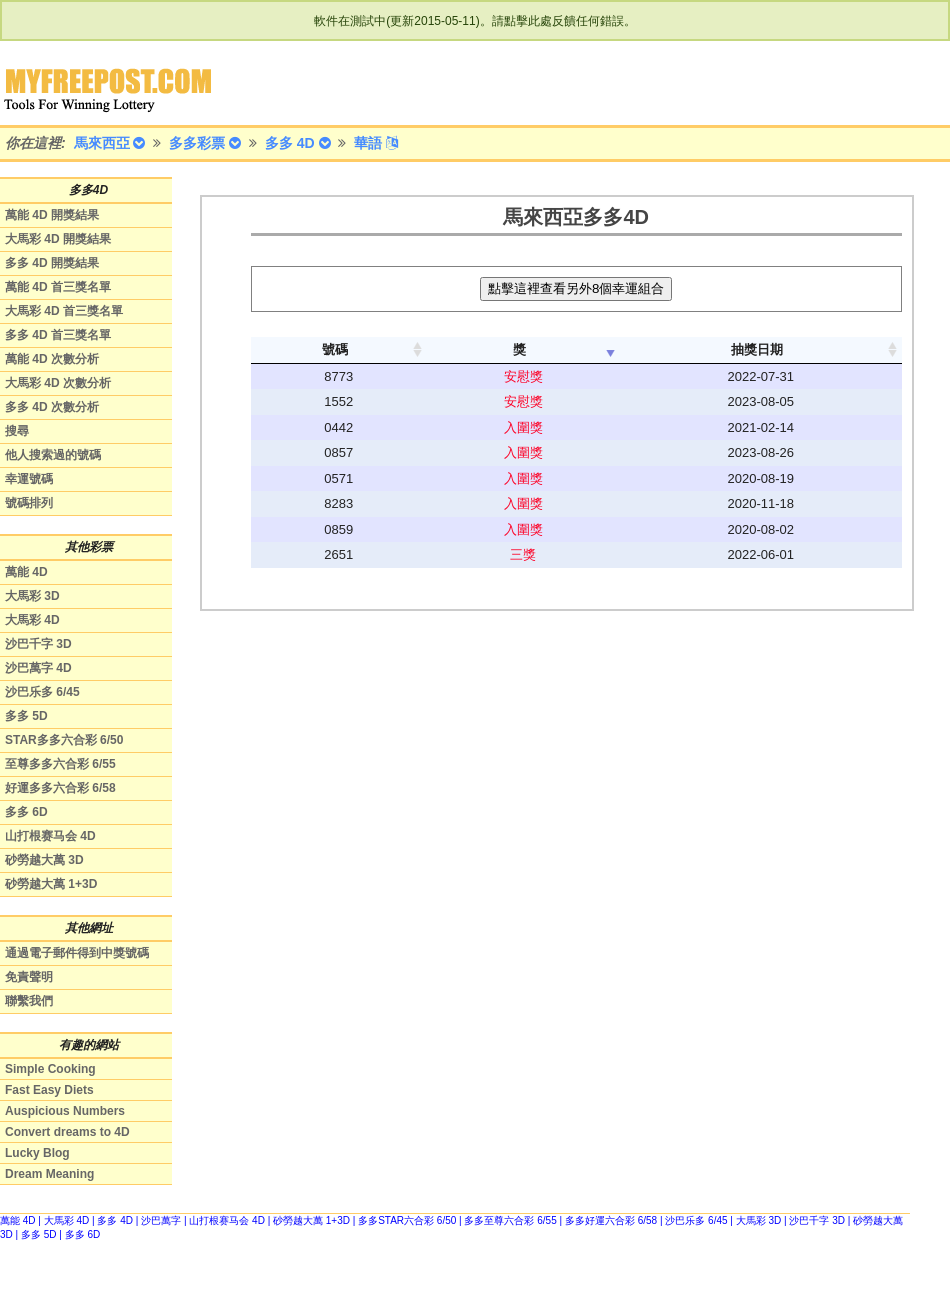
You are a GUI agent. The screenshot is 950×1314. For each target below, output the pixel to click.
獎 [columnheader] (519, 349)
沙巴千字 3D (38, 644)
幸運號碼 (29, 479)
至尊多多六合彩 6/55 (60, 764)
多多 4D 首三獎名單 (58, 335)
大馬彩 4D (32, 620)
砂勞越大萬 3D (44, 860)
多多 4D (115, 1220)
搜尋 (17, 431)
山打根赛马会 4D (50, 836)
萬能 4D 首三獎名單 (58, 287)
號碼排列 (29, 503)
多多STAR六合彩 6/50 (407, 1220)
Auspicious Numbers (65, 1111)
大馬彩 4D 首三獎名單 (64, 311)
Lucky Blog (37, 1153)
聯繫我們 (29, 1001)
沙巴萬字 (161, 1220)
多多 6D (26, 812)
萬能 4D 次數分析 (52, 359)
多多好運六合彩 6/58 (611, 1220)
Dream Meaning (49, 1174)
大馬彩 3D (32, 596)
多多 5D (26, 716)
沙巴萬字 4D (38, 668)
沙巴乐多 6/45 (42, 692)
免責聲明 (29, 977)
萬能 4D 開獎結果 (52, 215)
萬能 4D (26, 572)
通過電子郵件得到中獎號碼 (77, 953)
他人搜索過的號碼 (53, 455)
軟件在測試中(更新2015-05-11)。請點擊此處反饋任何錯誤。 (474, 21)
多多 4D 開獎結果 (52, 263)
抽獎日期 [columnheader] (757, 349)
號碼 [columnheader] (335, 349)
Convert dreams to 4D (67, 1132)
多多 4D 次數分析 (52, 407)
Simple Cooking (50, 1069)
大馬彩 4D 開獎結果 (58, 239)
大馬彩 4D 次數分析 (58, 383)
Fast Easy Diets (49, 1090)
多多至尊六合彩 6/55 (510, 1220)
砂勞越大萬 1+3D (51, 884)
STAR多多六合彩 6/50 (64, 740)
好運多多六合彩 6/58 (60, 788)
